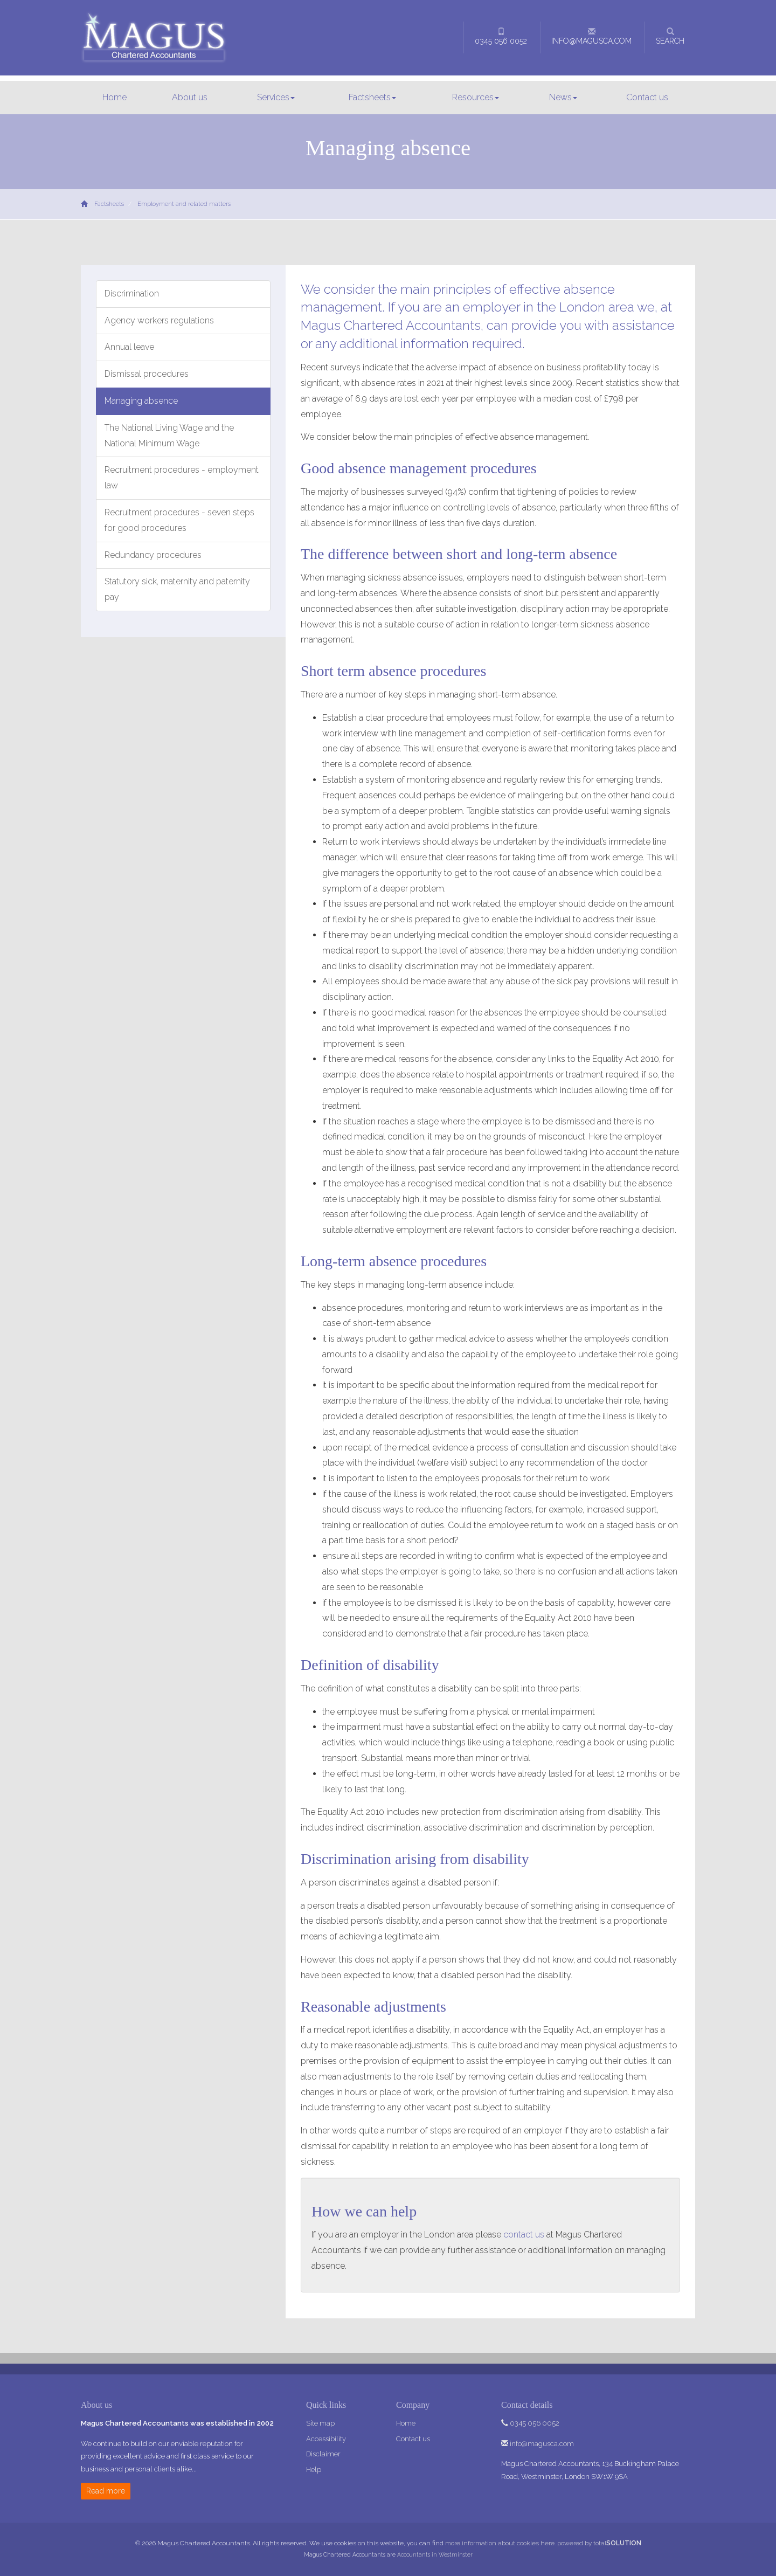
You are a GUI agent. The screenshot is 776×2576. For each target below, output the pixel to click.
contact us (523, 2234)
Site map (320, 2423)
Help (313, 2469)
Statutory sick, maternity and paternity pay (177, 589)
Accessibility (326, 2439)
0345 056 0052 (501, 36)
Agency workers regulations (159, 320)
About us (189, 97)
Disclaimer (323, 2454)
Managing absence (141, 401)
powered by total (599, 2543)
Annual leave (129, 347)
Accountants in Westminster (435, 2554)
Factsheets (372, 97)
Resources (475, 97)
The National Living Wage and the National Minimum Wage (169, 435)
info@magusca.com (591, 36)
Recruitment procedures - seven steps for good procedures (179, 520)
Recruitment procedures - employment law (182, 478)
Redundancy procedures (153, 555)
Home (114, 97)
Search (670, 36)
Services (276, 97)
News (563, 97)
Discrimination (132, 293)
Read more (105, 2491)
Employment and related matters (184, 204)
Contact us (647, 97)
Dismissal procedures (147, 374)
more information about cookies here (500, 2543)
